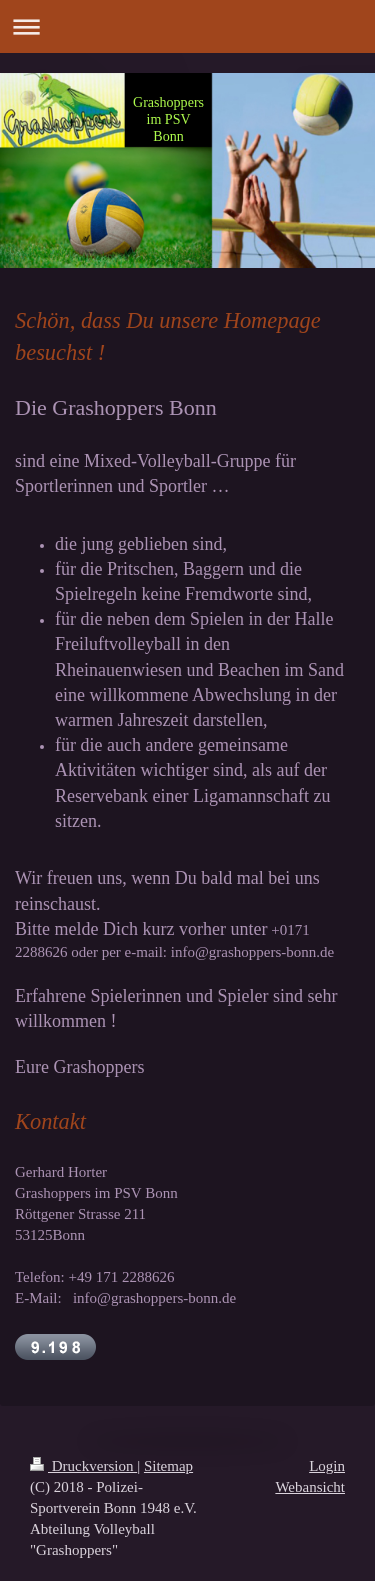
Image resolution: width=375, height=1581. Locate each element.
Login (327, 1466)
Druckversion (83, 1466)
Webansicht (310, 1487)
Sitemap (168, 1466)
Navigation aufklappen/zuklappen (187, 26)
